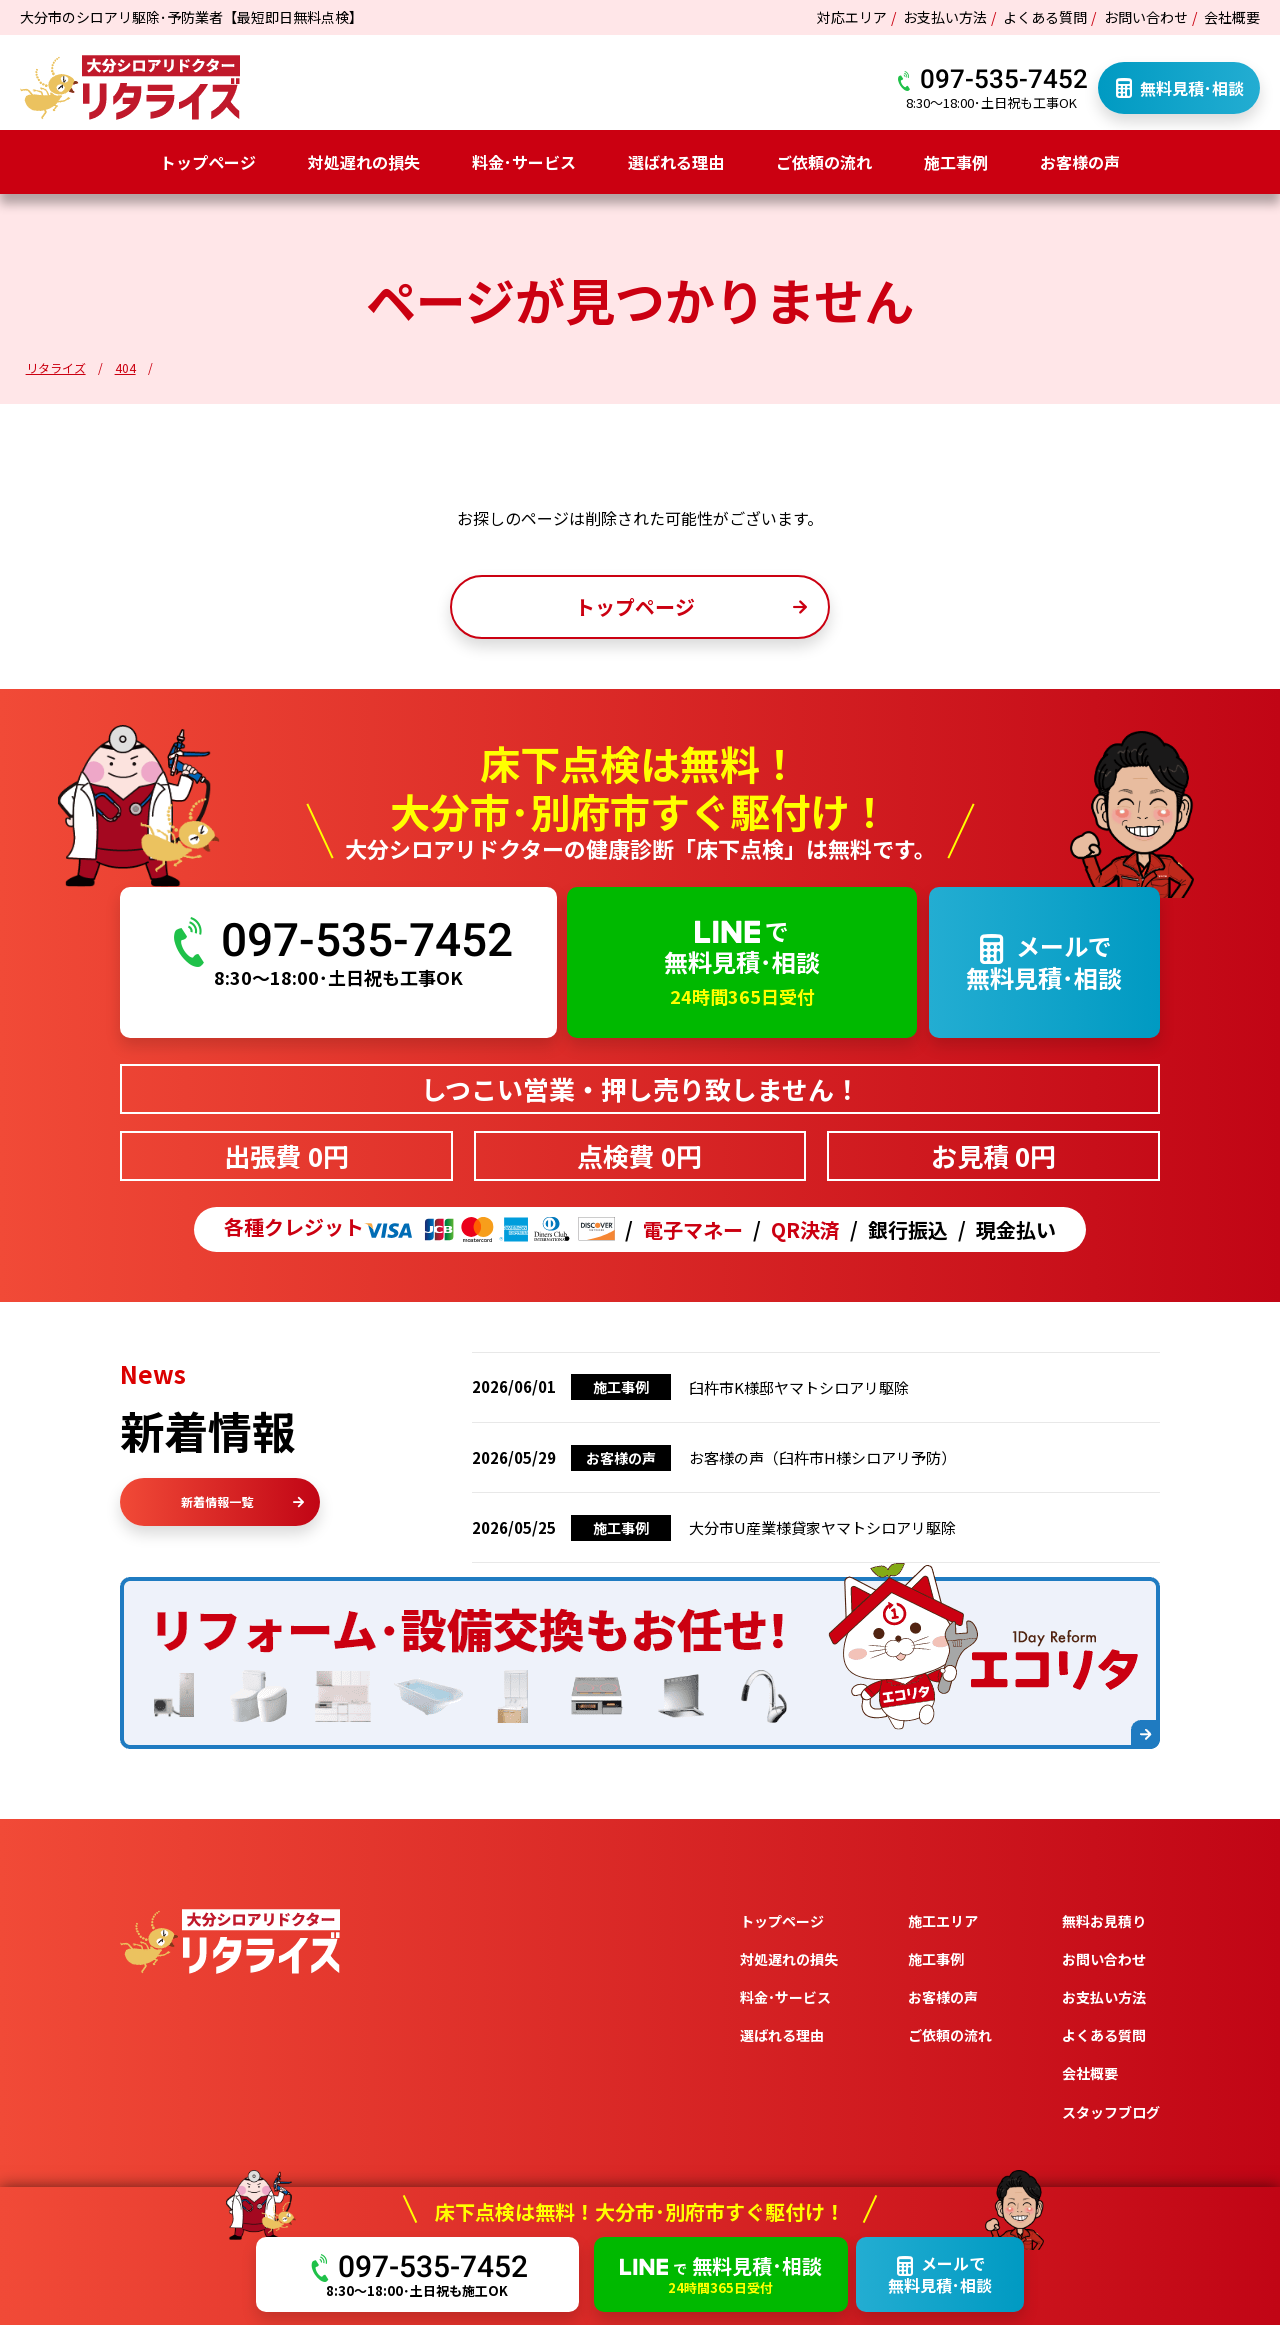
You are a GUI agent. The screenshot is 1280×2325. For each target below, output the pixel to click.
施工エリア (943, 1921)
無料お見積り (1104, 1921)
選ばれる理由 (676, 162)
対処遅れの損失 (364, 162)
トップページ (208, 162)
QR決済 (805, 1230)
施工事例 (956, 162)
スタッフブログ (1111, 2112)
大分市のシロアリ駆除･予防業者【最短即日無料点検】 (191, 17)
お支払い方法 (945, 17)
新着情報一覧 (242, 1501)
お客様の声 (1080, 162)
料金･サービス (524, 162)
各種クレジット (419, 1229)
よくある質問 (1045, 17)
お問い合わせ (1146, 17)
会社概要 (1232, 17)
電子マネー (693, 1230)
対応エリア (852, 17)
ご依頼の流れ (824, 162)
